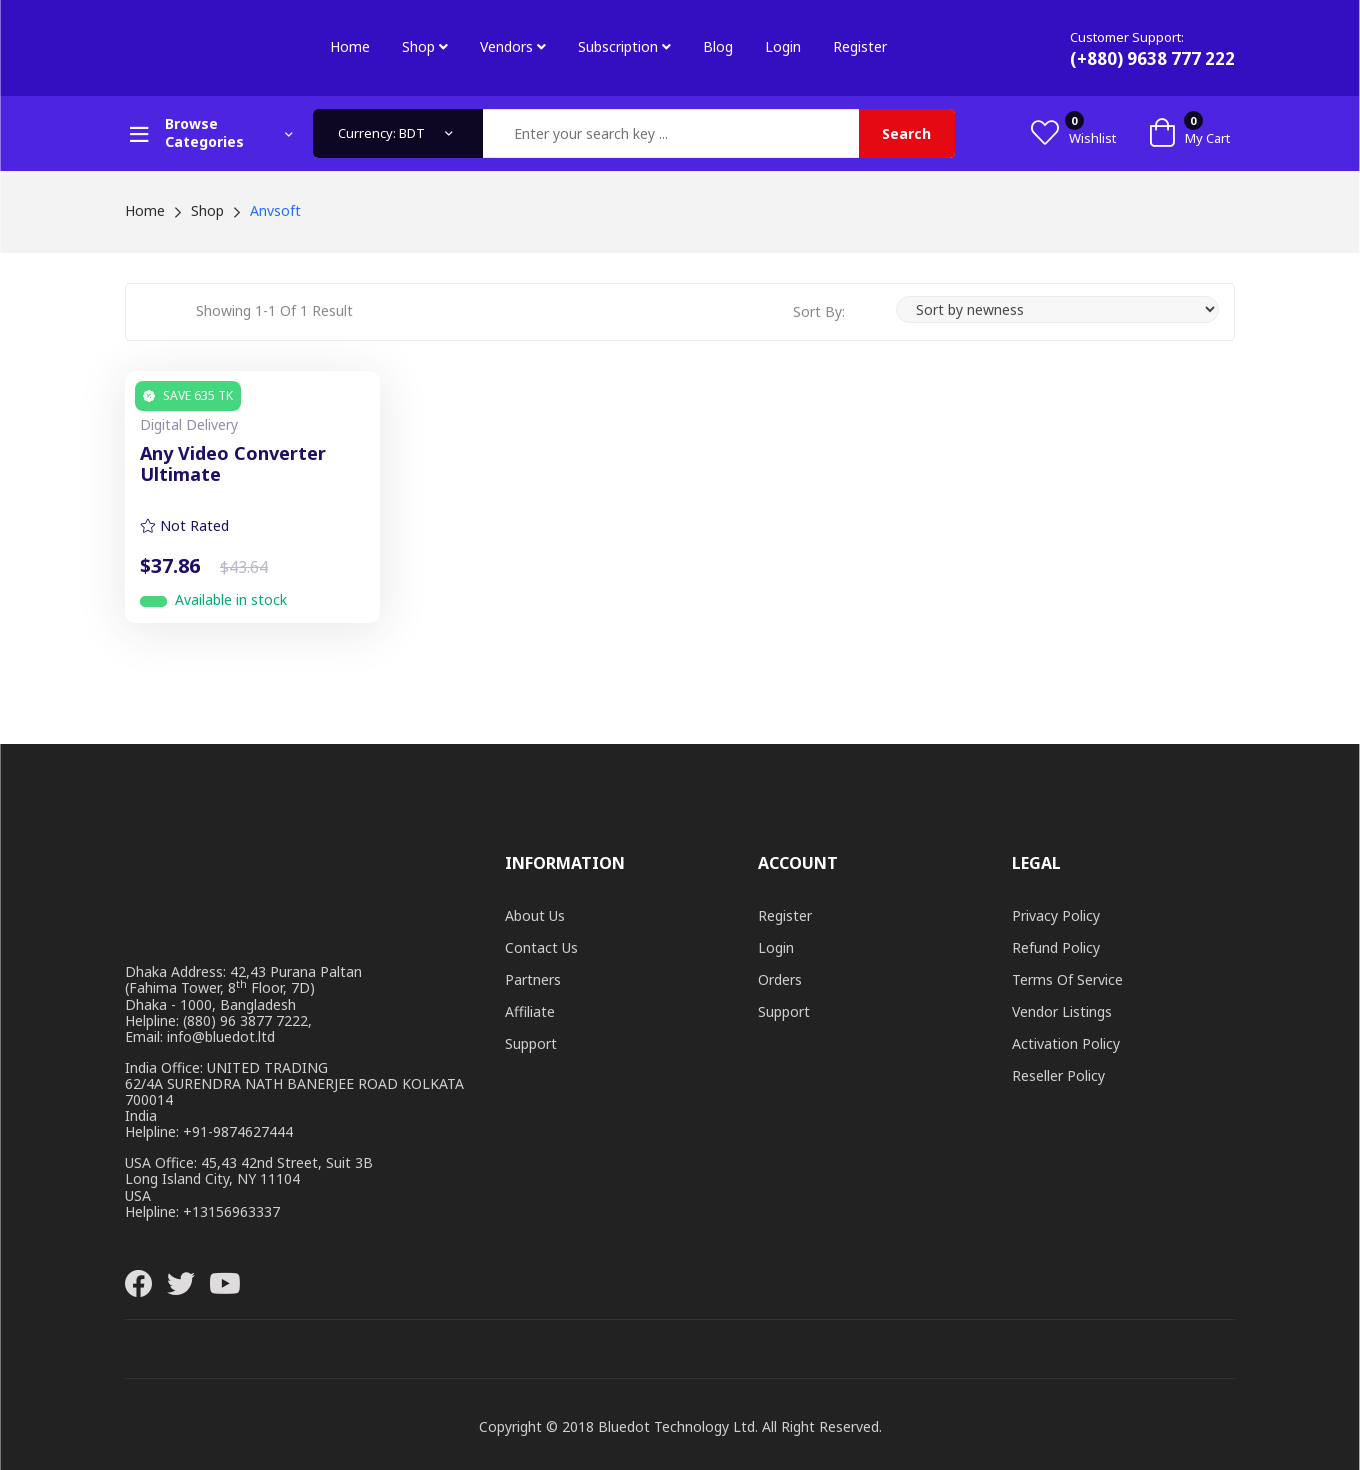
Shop (425, 46)
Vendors (513, 46)
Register (860, 46)
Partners (533, 979)
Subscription (624, 46)
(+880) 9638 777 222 (1152, 58)
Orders (780, 979)
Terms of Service (1067, 979)
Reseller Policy (1058, 1075)
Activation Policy (1066, 1043)
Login (783, 46)
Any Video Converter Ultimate (233, 464)
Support (531, 1043)
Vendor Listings (1062, 1011)
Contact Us (541, 947)
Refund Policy (1056, 947)
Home (350, 46)
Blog (718, 46)
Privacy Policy (1056, 915)
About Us (535, 915)
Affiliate (530, 1011)
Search (906, 133)
